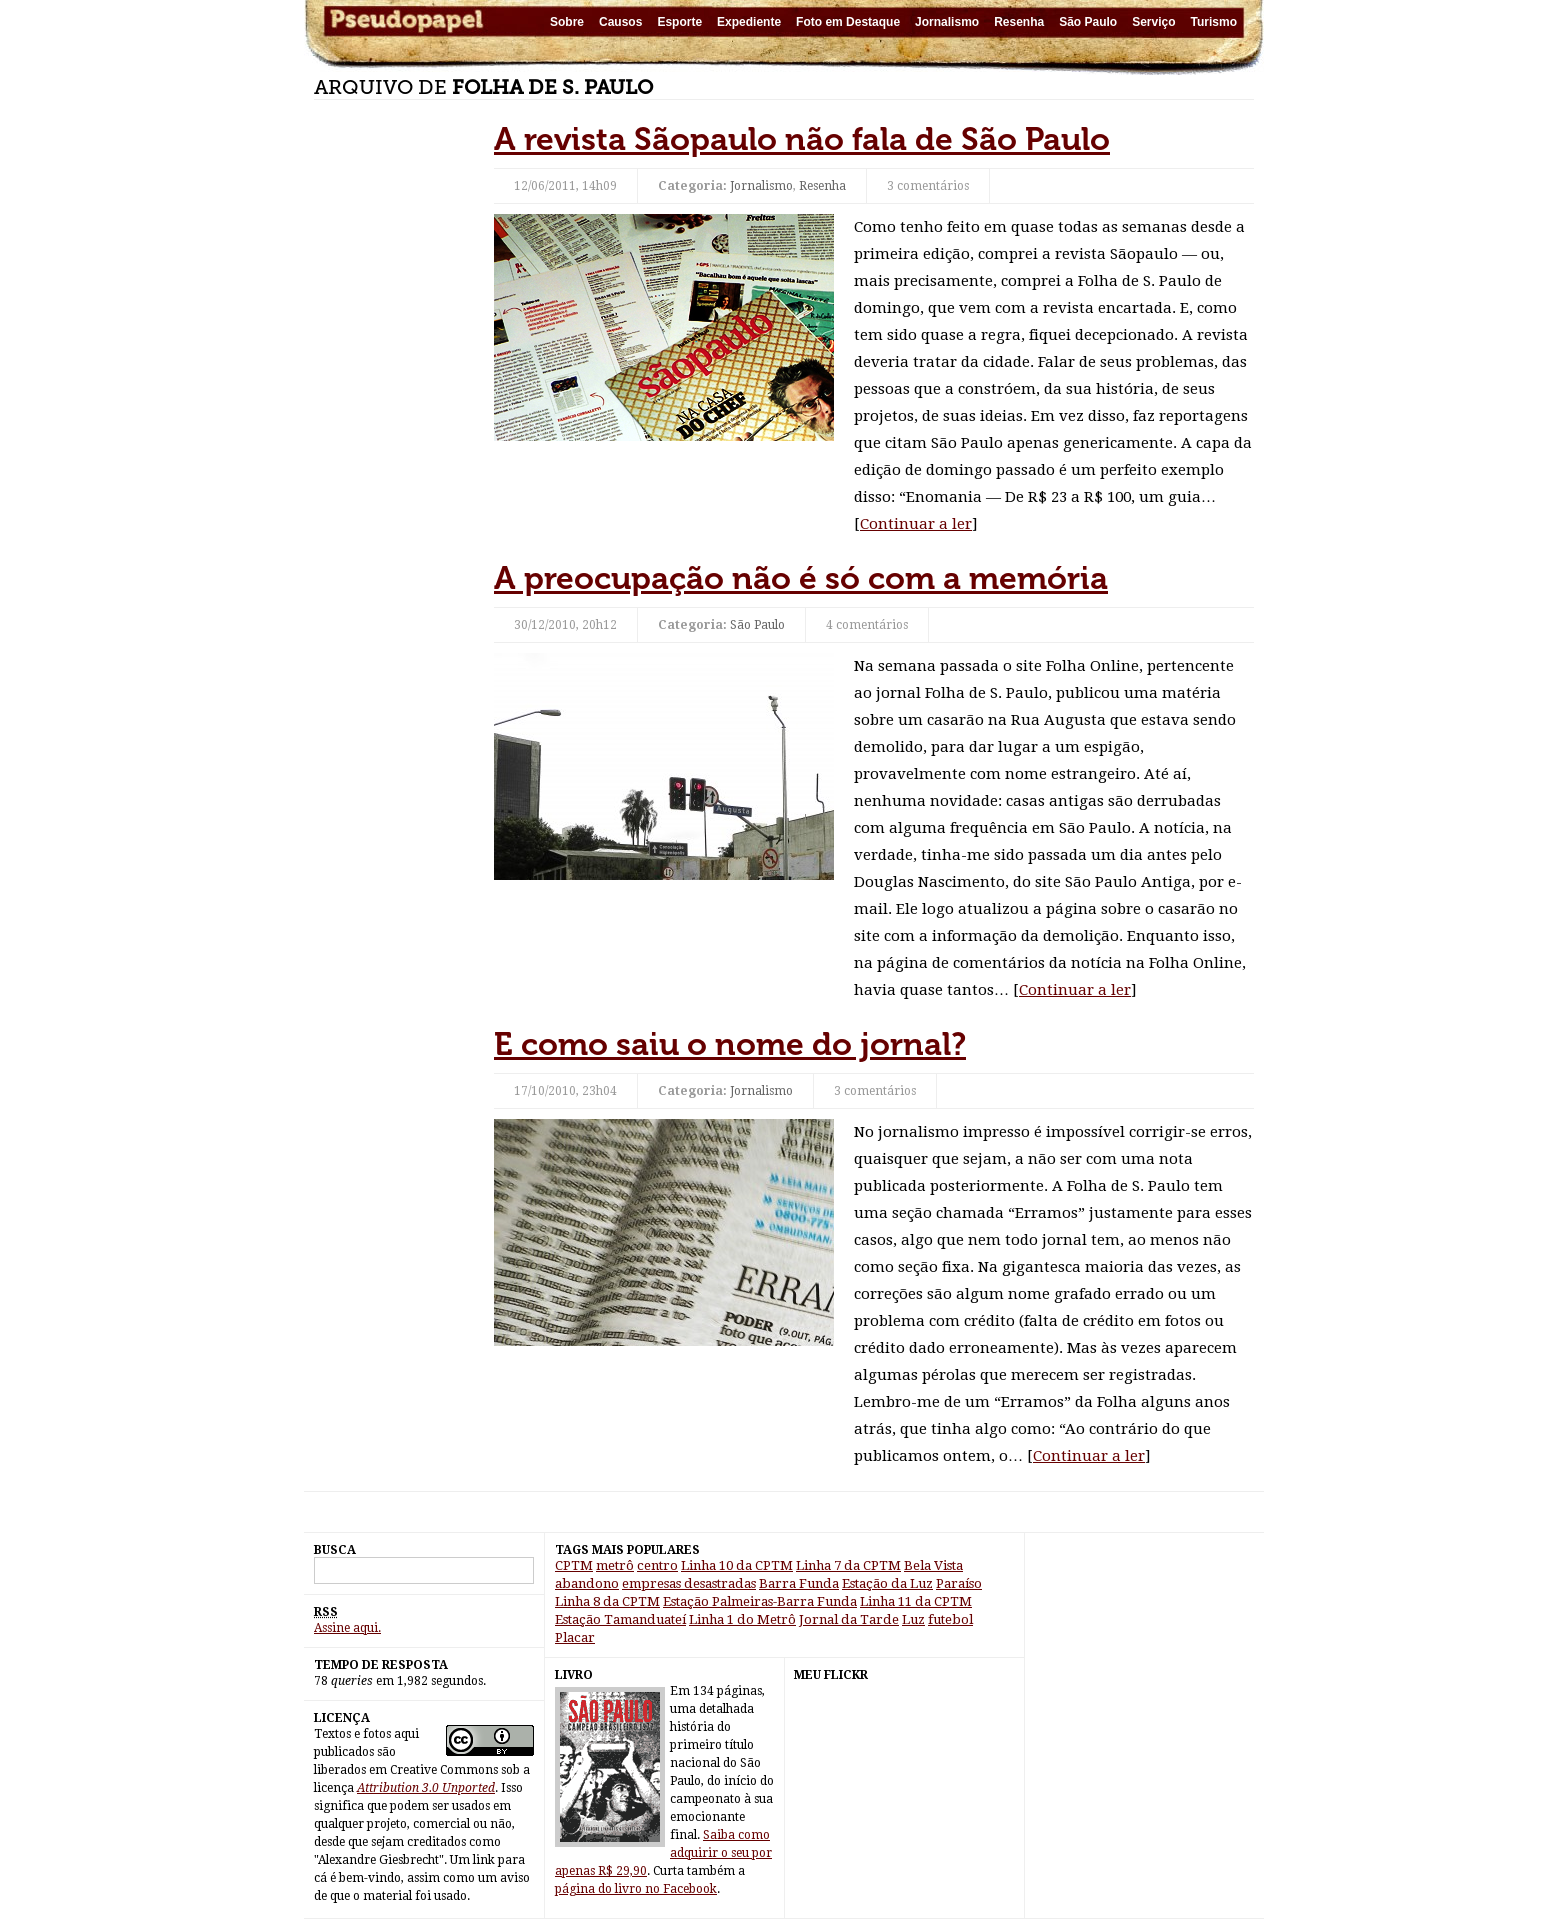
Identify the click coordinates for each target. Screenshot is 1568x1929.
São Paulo (1088, 22)
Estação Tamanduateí (620, 1619)
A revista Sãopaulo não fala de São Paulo (802, 139)
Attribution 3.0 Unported (426, 1788)
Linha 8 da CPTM (607, 1601)
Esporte (679, 22)
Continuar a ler (916, 524)
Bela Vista (933, 1565)
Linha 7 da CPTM (848, 1565)
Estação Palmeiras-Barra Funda (760, 1601)
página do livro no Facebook (636, 1889)
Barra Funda (799, 1583)
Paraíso (959, 1583)
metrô (615, 1565)
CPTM (574, 1565)
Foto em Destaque (848, 22)
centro (657, 1565)
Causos (620, 22)
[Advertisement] (394, 420)
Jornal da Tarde (849, 1619)
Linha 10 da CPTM (737, 1565)
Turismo (1214, 22)
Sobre (567, 22)
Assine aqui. (347, 1628)
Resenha (1019, 22)
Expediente (749, 22)
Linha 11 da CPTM (916, 1601)
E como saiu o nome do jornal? (730, 1044)
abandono (587, 1583)
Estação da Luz (887, 1583)
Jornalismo (947, 22)
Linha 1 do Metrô (742, 1619)
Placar (575, 1637)
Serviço (1153, 22)
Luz (913, 1619)
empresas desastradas (689, 1583)
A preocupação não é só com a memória (801, 578)
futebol (950, 1619)
